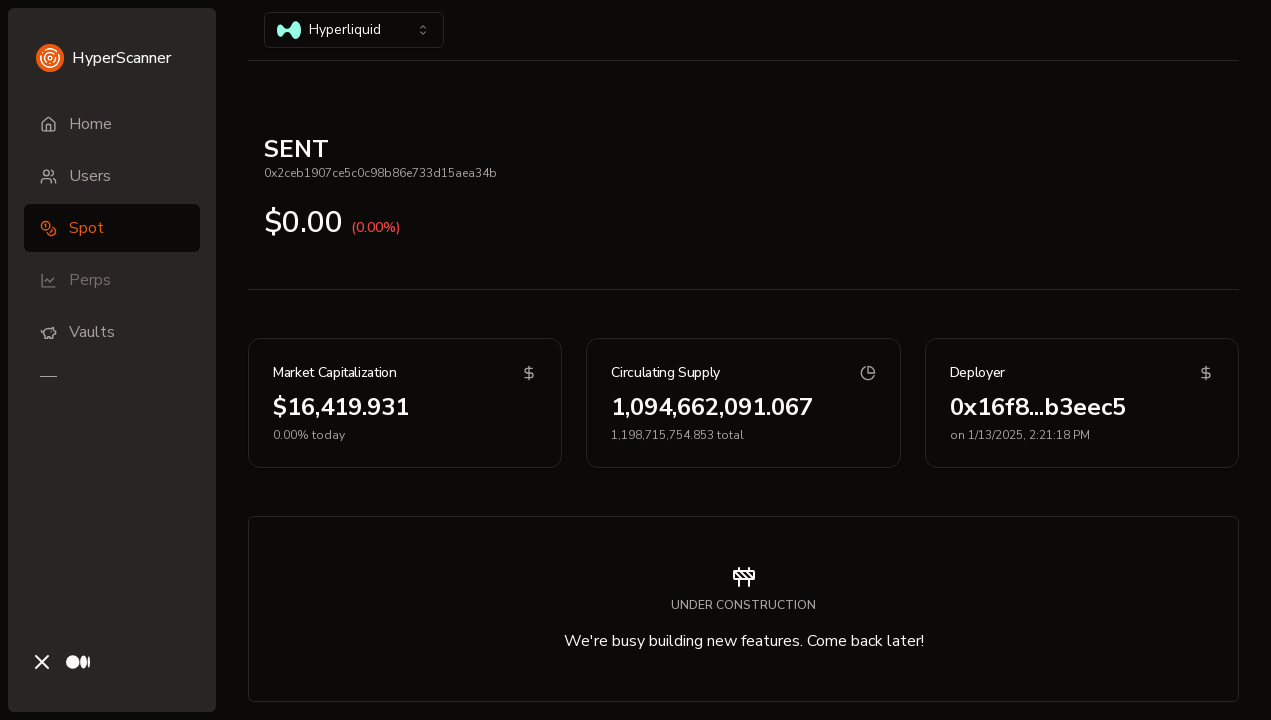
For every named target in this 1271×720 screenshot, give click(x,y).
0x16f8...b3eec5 (1038, 407)
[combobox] (354, 30)
